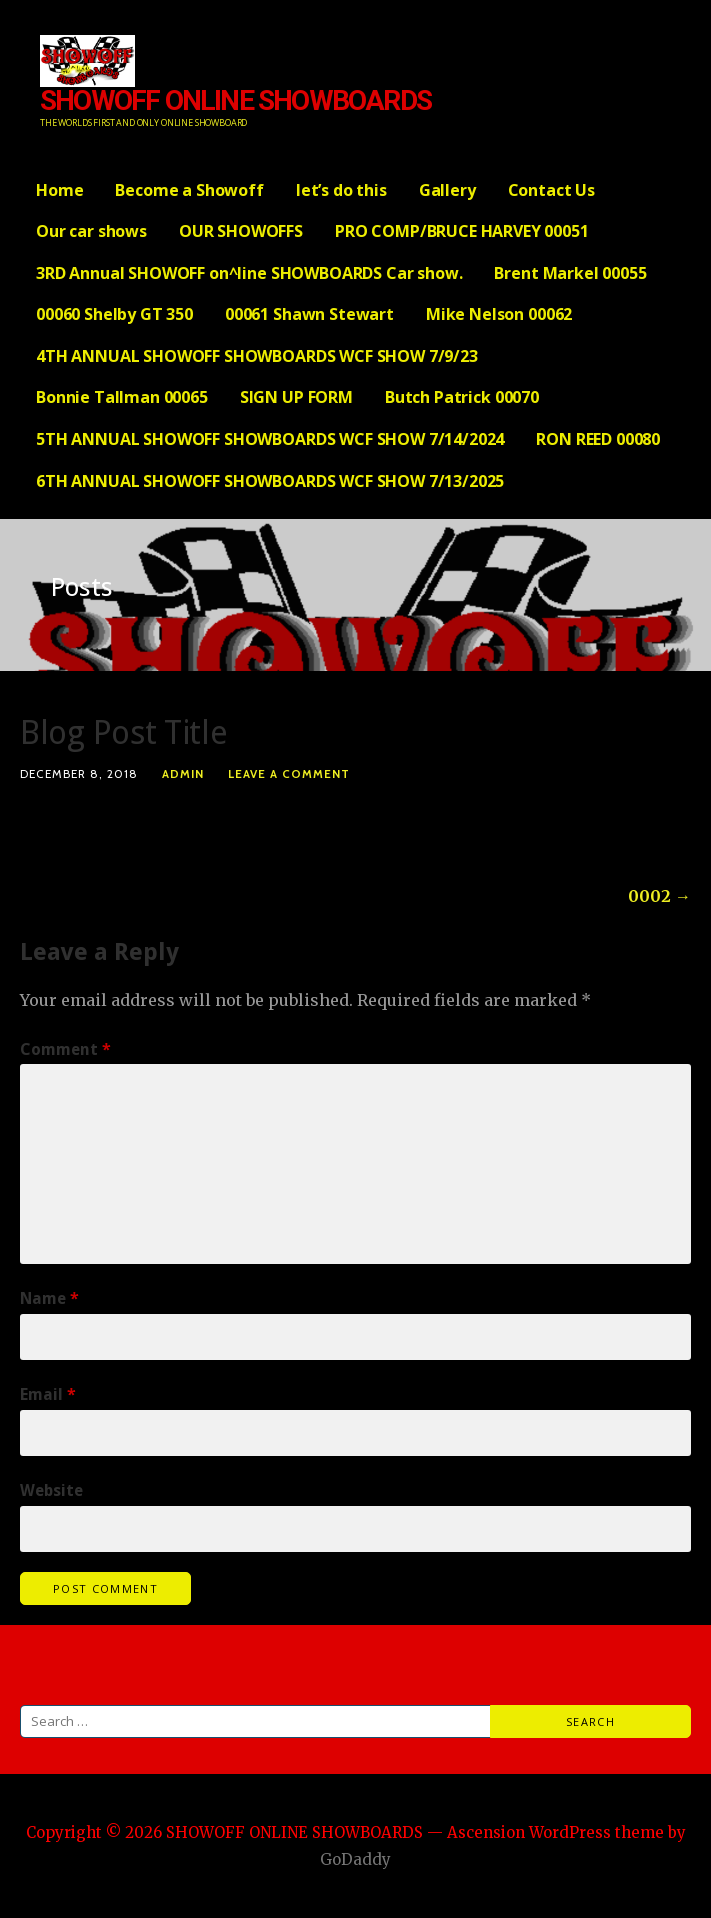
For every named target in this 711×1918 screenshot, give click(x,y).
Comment (65, 1049)
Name (49, 1298)
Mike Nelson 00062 (499, 314)
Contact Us (551, 190)
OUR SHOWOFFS (241, 231)
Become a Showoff (189, 190)
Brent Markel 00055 (570, 273)
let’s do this (341, 190)
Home (59, 190)
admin (183, 774)
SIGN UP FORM (296, 397)
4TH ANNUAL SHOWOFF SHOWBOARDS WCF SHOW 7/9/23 (257, 356)
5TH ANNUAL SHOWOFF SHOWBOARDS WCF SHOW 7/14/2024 (270, 439)
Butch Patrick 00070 (462, 397)
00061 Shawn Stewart (309, 314)
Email (48, 1394)
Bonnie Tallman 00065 (122, 397)
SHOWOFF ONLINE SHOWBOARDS (235, 100)
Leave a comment (289, 774)
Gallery (447, 190)
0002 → (659, 896)
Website (51, 1490)
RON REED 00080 (598, 439)
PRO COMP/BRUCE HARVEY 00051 (462, 231)
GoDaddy (355, 1859)
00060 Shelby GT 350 (114, 314)
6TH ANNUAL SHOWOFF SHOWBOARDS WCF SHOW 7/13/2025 (270, 481)
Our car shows (91, 231)
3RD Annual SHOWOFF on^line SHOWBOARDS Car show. (249, 273)
